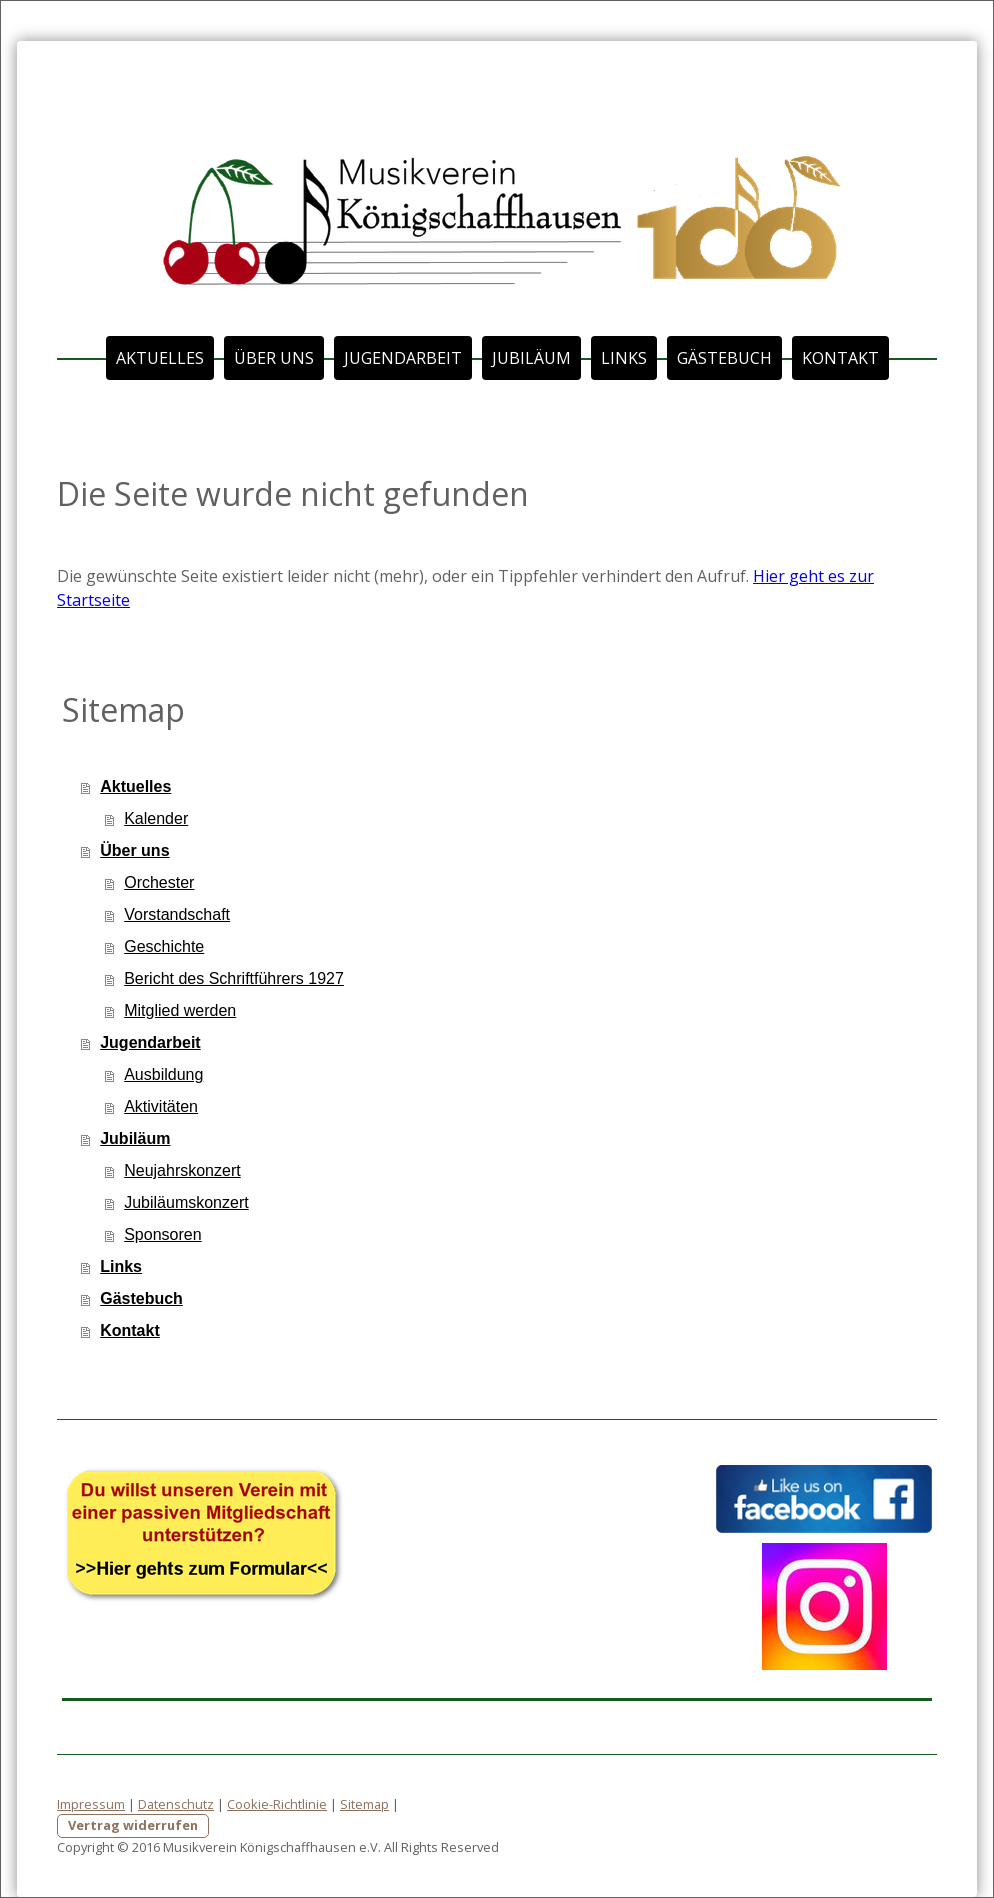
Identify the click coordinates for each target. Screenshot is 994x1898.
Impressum (91, 1804)
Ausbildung (163, 1074)
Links (624, 358)
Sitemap (364, 1804)
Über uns (274, 358)
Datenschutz (176, 1804)
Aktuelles (160, 358)
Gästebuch (724, 358)
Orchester (159, 882)
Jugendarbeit (403, 358)
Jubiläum (531, 358)
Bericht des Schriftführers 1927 (234, 978)
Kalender (156, 818)
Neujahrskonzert (182, 1170)
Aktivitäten (161, 1106)
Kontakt (840, 358)
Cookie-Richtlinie (277, 1804)
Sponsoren (162, 1234)
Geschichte (164, 946)
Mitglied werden (180, 1010)
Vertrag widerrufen (133, 1825)
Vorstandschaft (177, 914)
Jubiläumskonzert (186, 1202)
